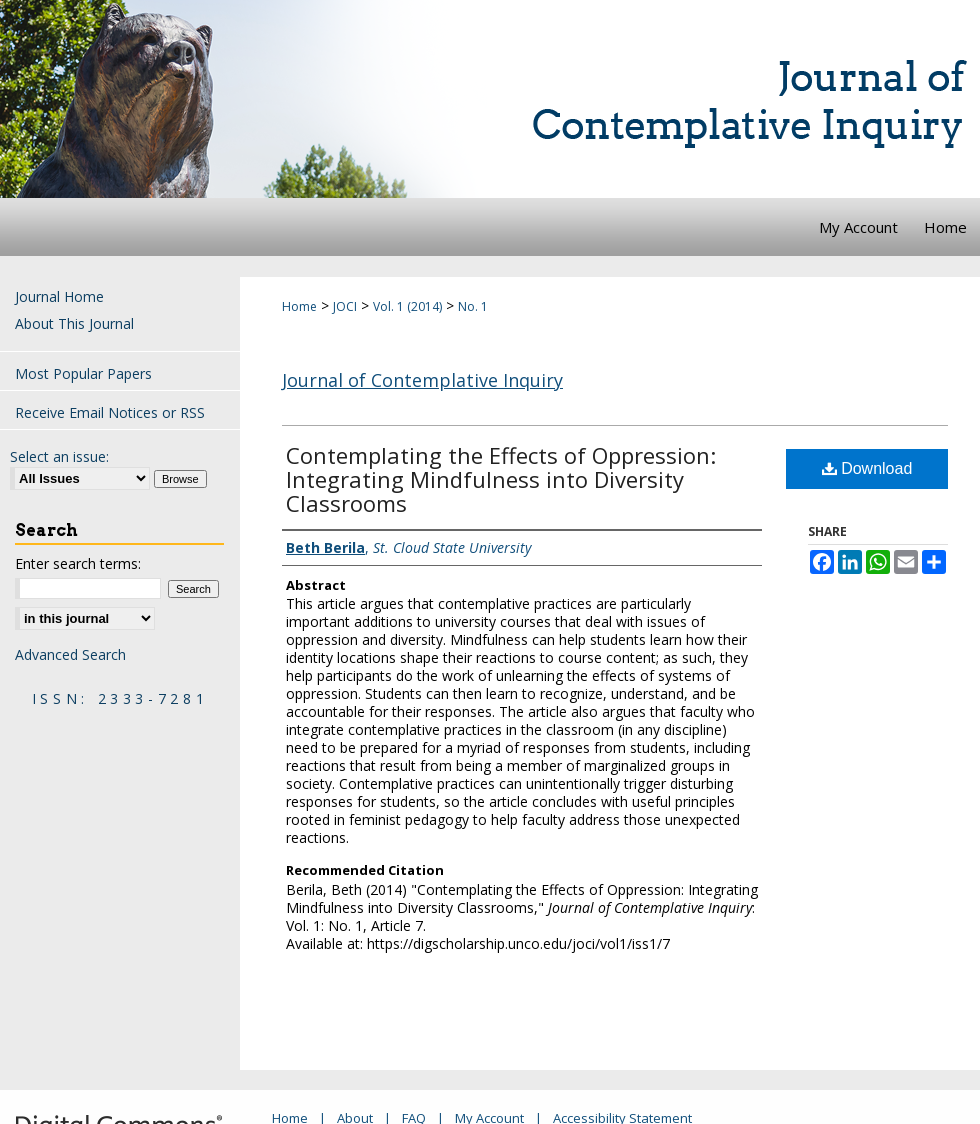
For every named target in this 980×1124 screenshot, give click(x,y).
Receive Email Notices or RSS (110, 412)
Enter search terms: (78, 563)
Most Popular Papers (83, 373)
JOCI (345, 306)
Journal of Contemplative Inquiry (422, 380)
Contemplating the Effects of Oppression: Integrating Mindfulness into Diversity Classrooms (501, 479)
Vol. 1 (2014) (407, 306)
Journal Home (59, 296)
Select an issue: (59, 456)
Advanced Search (70, 654)
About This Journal (74, 323)
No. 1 (473, 306)
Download (867, 468)
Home (299, 306)
